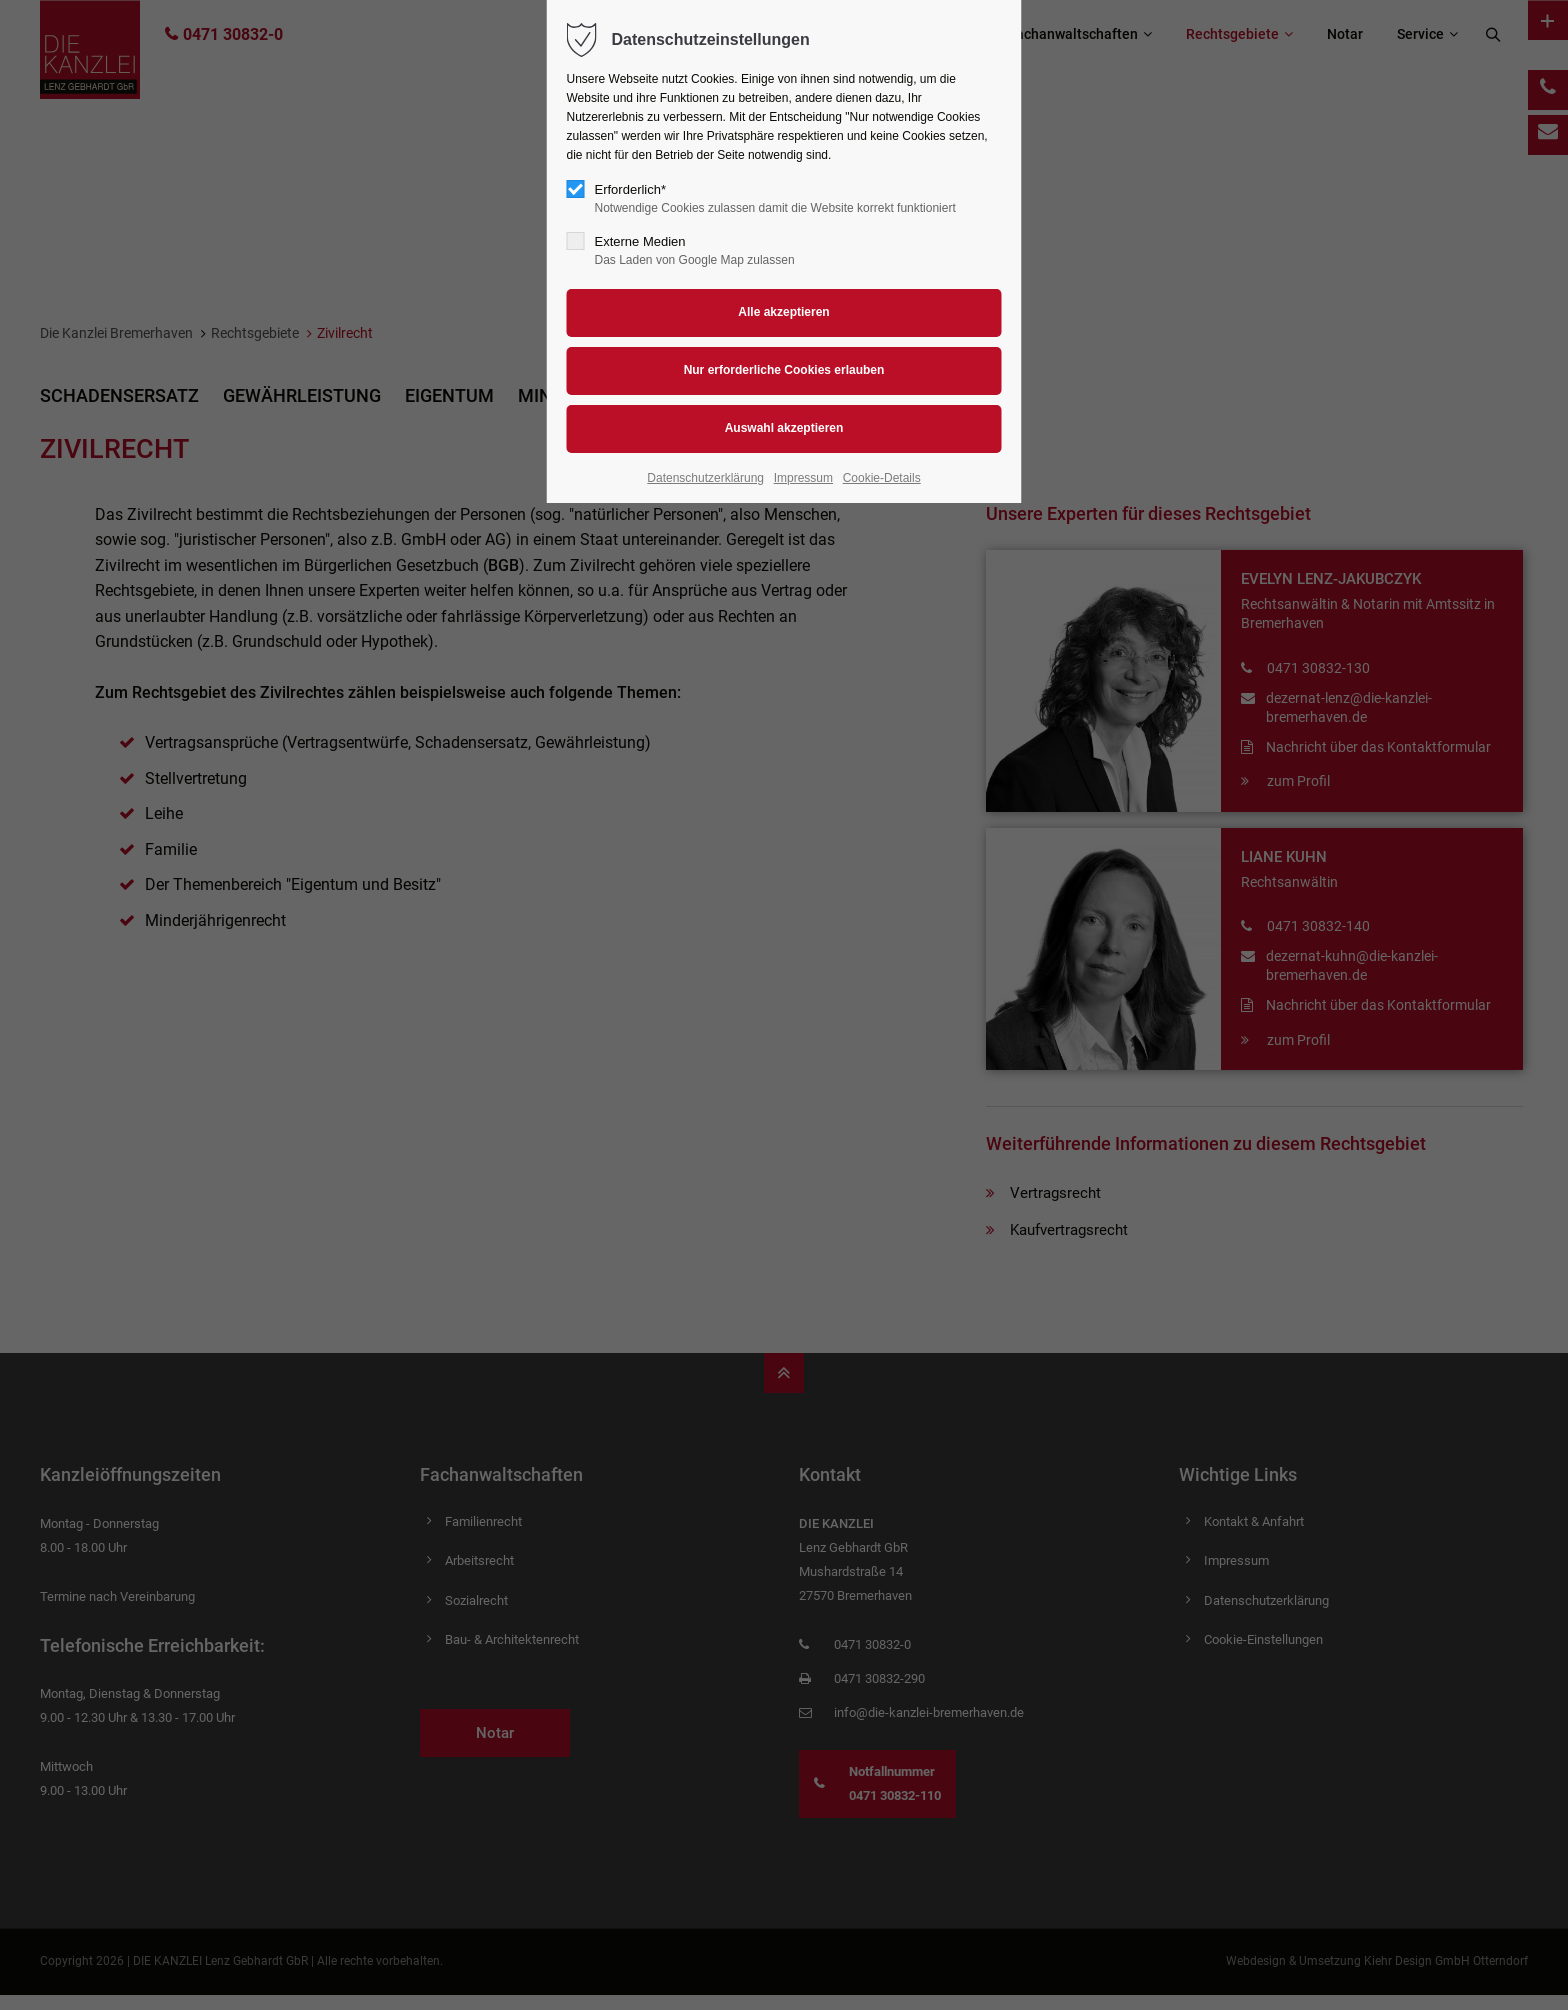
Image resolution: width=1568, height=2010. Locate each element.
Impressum (803, 478)
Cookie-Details (882, 478)
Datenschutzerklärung (705, 478)
